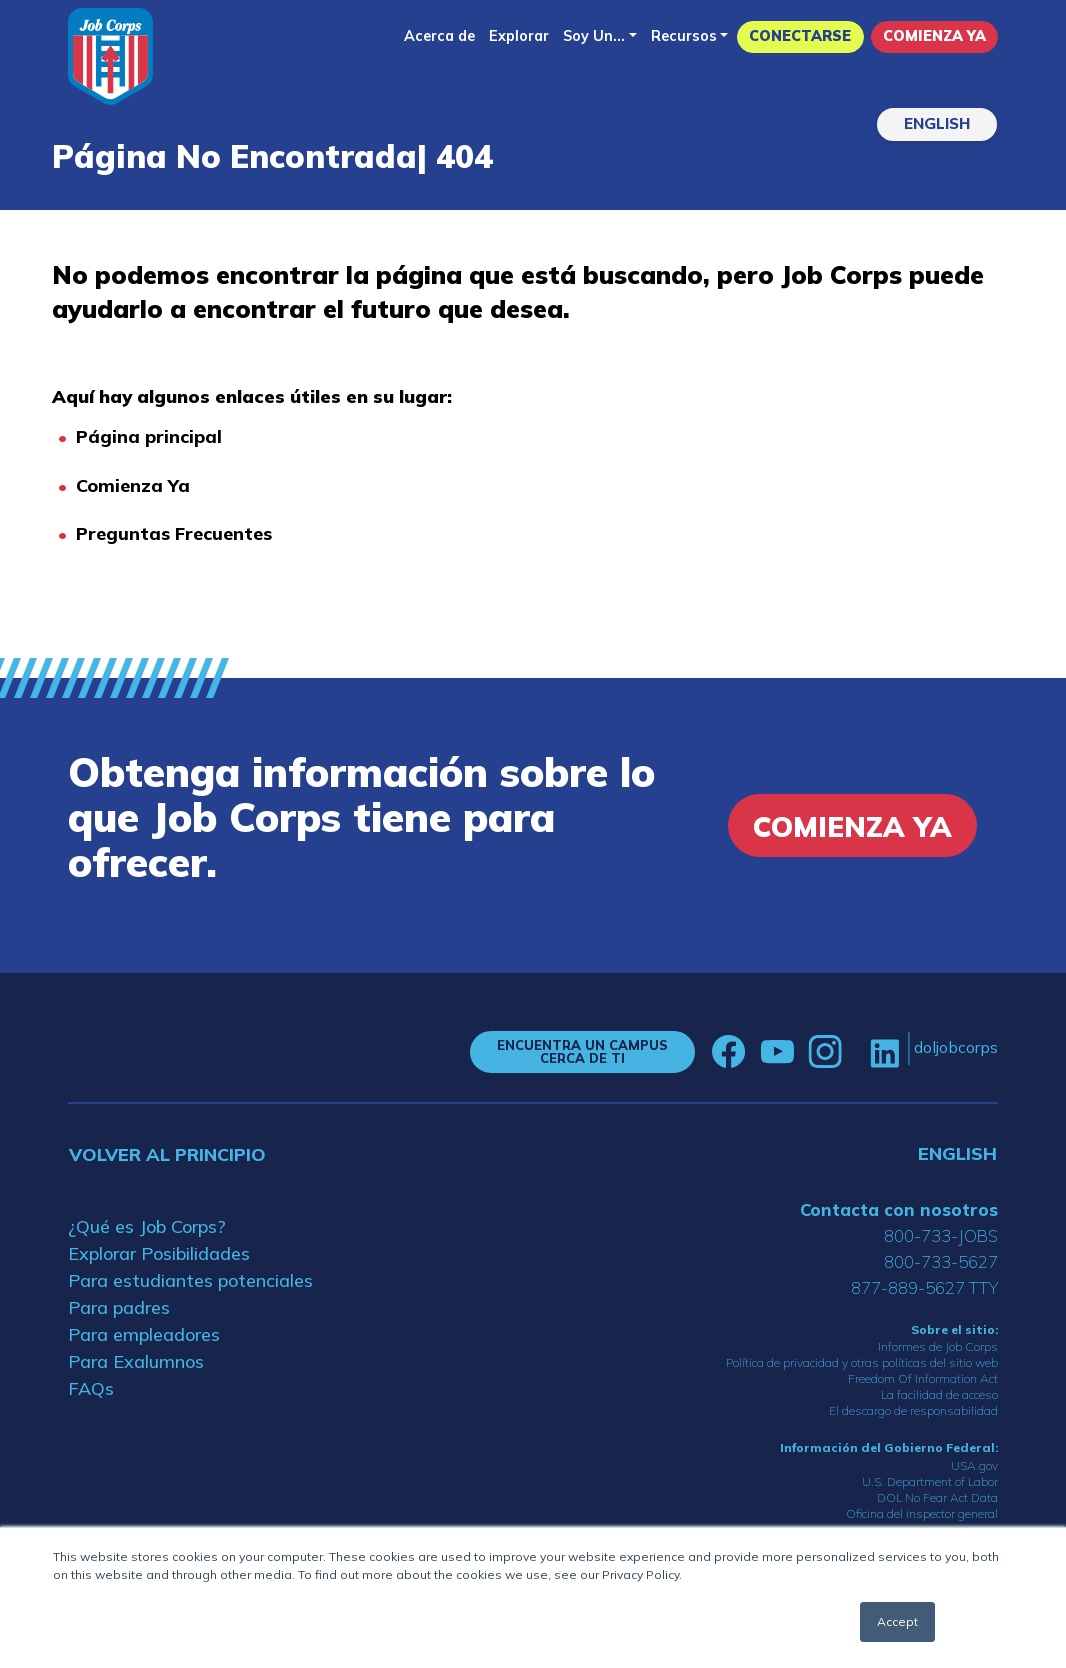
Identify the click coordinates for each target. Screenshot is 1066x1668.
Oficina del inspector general (922, 1513)
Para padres (119, 1307)
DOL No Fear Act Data (937, 1497)
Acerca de (439, 36)
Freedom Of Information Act (923, 1378)
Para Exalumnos (136, 1361)
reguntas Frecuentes (180, 533)
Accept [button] (897, 1621)
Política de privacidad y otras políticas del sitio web (862, 1362)
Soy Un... (594, 36)
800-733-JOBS (941, 1235)
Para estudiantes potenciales (190, 1280)
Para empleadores (144, 1334)
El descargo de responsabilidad (913, 1410)
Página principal (149, 436)
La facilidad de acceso (939, 1394)
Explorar (519, 36)
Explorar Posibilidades (159, 1253)
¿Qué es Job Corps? (147, 1226)
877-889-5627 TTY (924, 1287)
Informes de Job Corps (938, 1346)
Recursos (684, 36)
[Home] (110, 56)
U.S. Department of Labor (930, 1481)
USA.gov (974, 1465)
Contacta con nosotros (899, 1209)
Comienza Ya (934, 36)
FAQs (91, 1388)
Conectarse (800, 36)
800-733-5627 (941, 1261)
